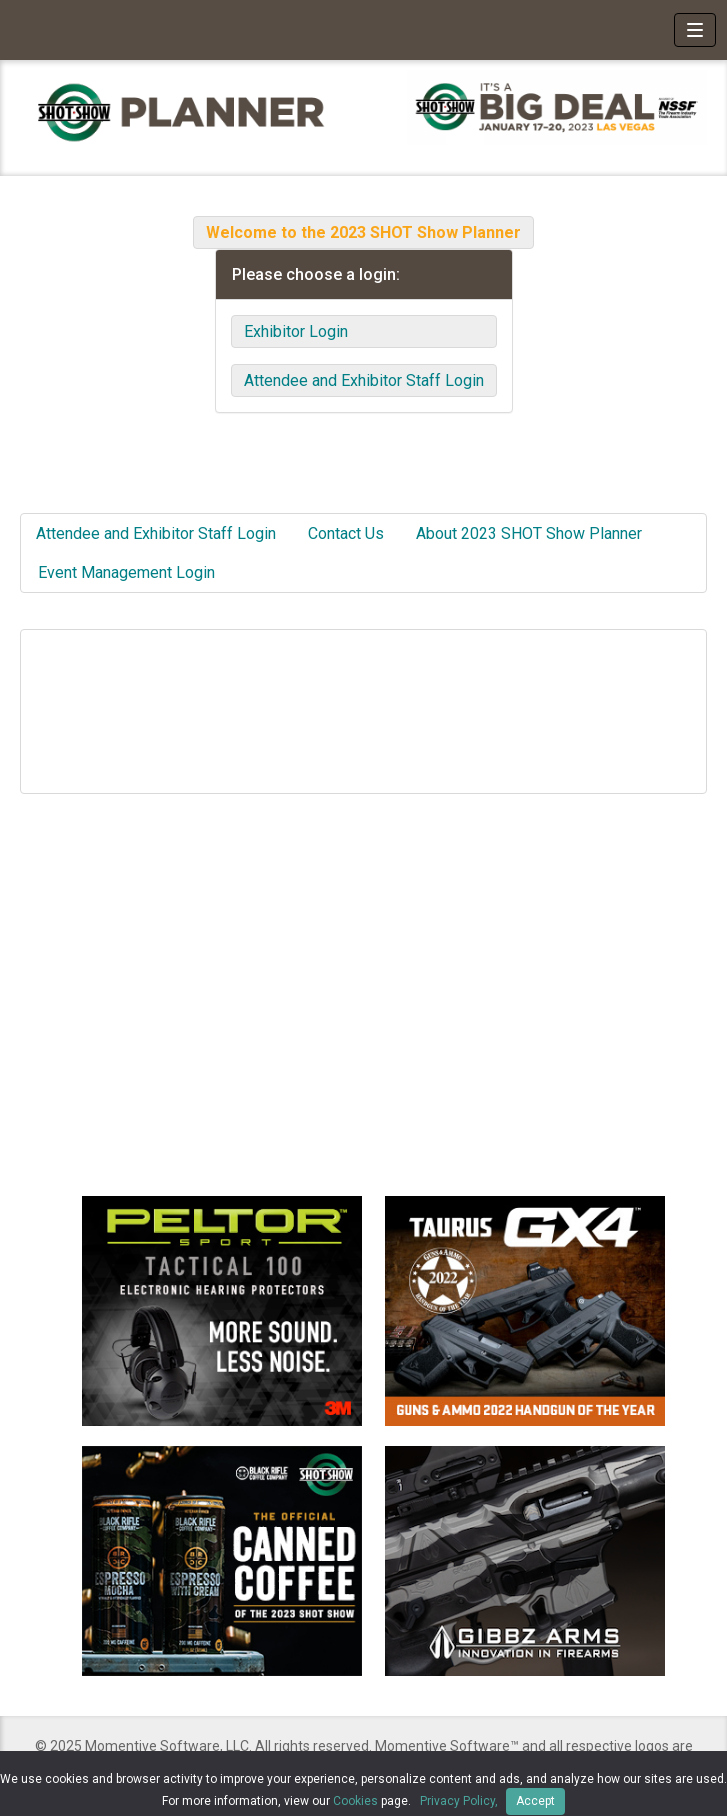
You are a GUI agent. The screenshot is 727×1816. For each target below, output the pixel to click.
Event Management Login (126, 572)
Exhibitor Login (296, 331)
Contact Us (346, 533)
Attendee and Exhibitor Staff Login (364, 380)
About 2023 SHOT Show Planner (529, 533)
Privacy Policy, (460, 1801)
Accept (535, 1801)
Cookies (355, 1801)
